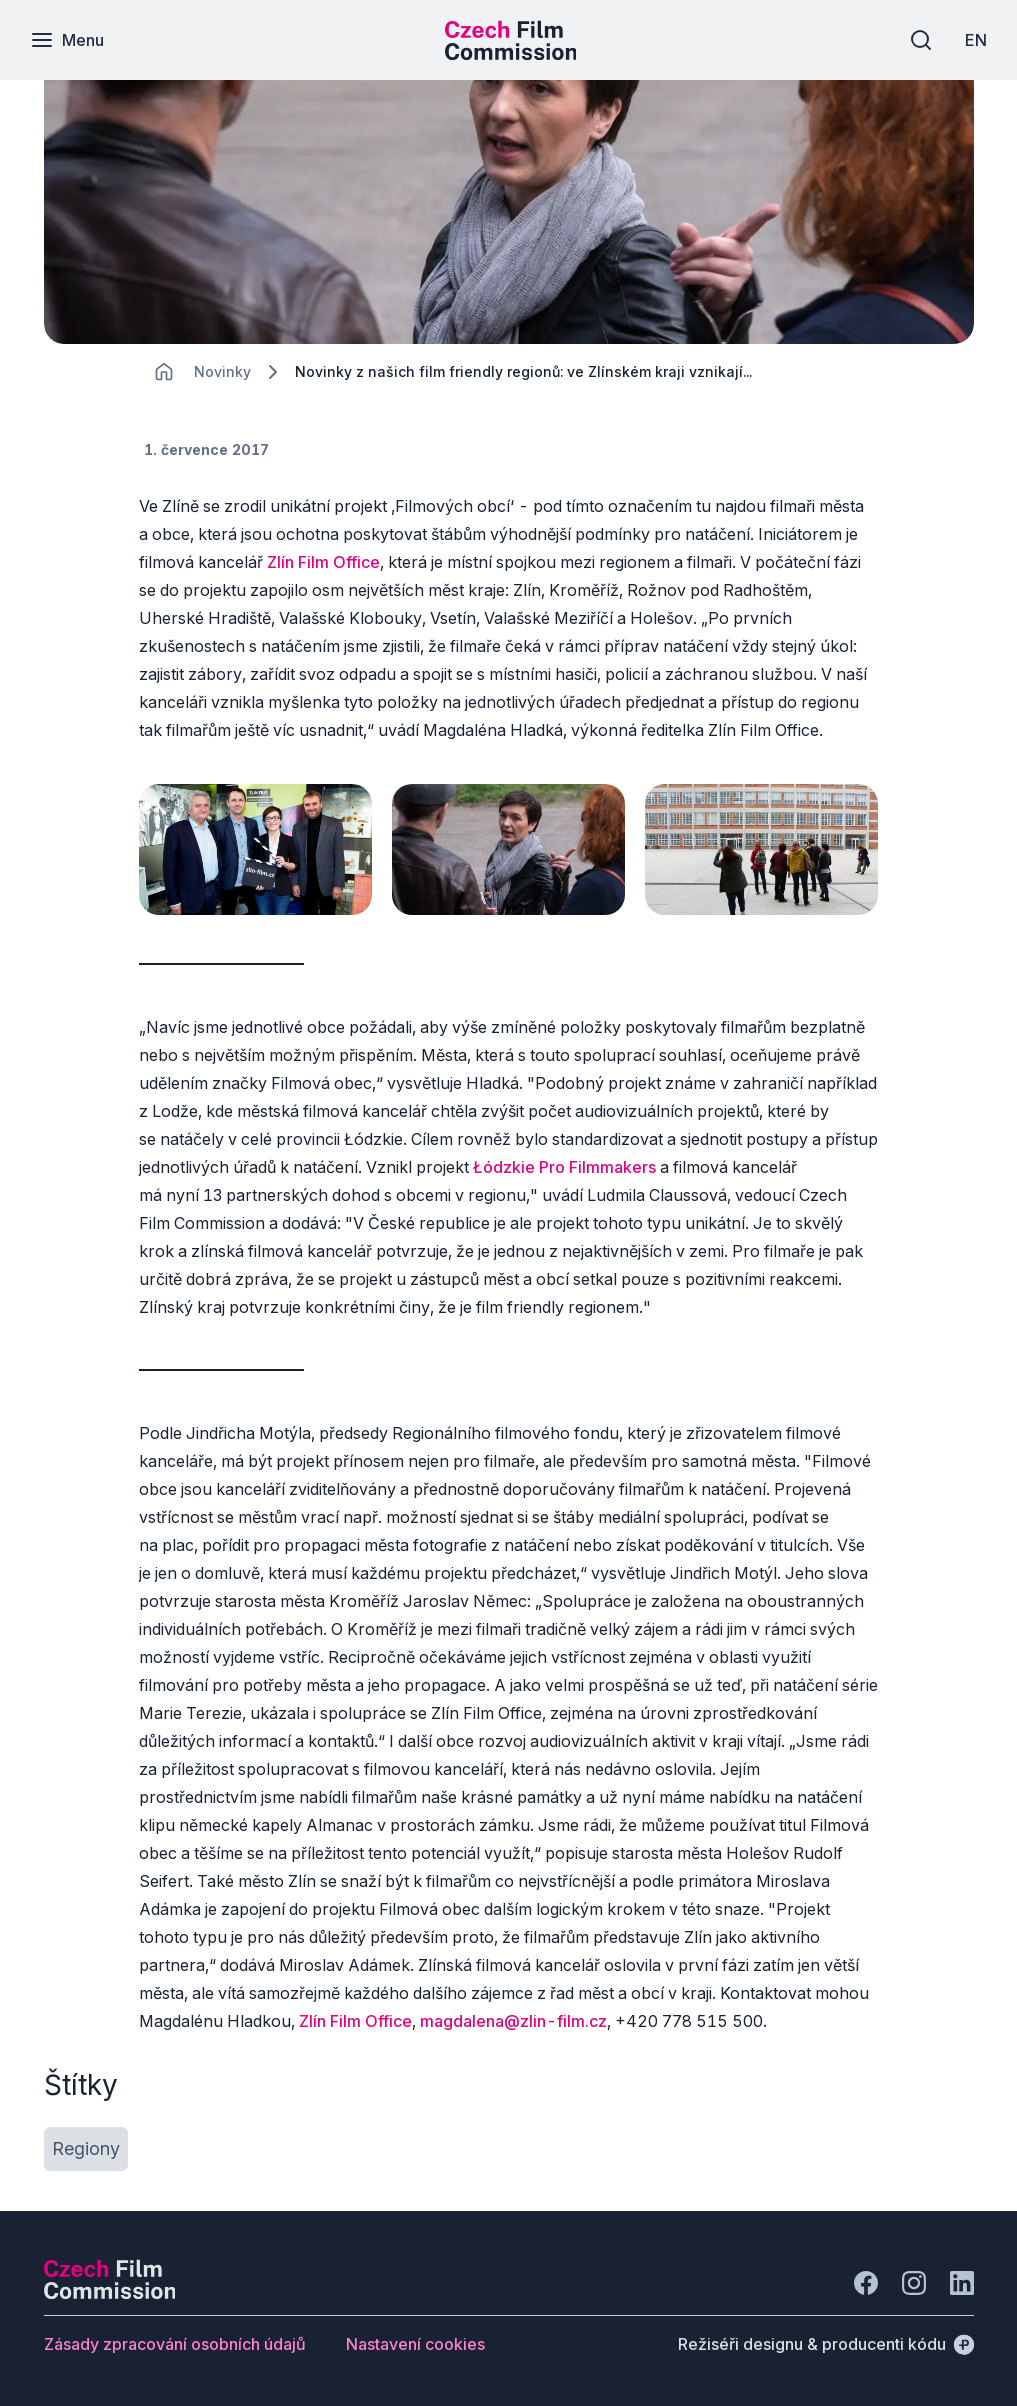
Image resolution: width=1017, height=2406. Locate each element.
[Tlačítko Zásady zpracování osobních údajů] (175, 2344)
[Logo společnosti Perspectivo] (110, 2293)
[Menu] (67, 40)
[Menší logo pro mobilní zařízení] (511, 54)
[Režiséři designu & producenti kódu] (826, 2344)
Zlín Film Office (323, 562)
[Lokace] (222, 371)
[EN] (976, 40)
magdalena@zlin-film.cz (513, 2021)
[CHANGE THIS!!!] (164, 372)
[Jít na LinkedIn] (962, 2283)
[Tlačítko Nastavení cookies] (415, 2344)
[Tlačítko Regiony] (86, 2149)
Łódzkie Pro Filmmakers (564, 1167)
